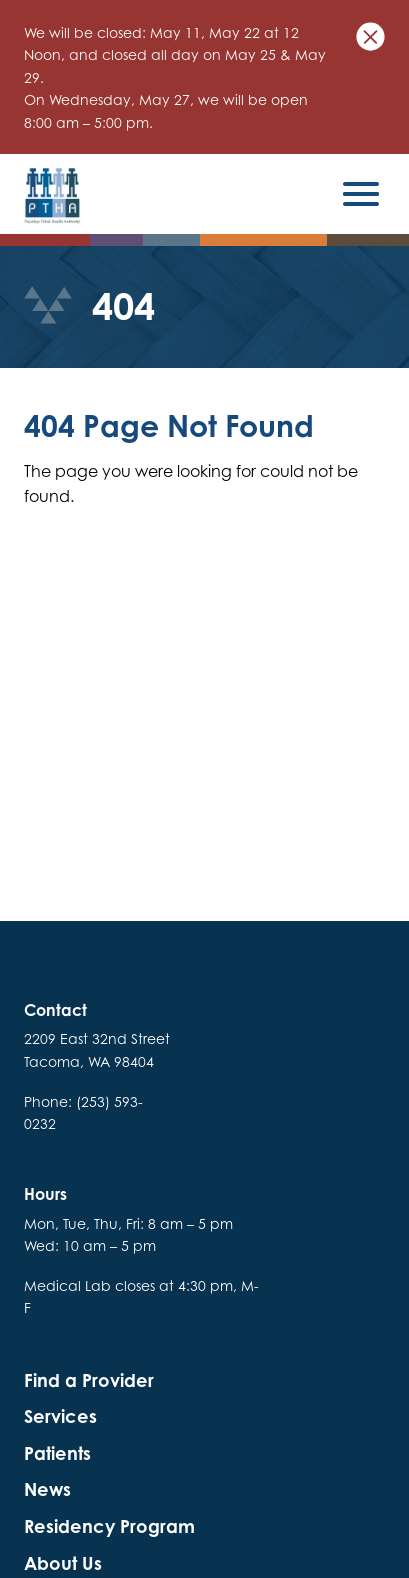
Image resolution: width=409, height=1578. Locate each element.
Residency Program (109, 1526)
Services (60, 1416)
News (47, 1489)
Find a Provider (89, 1380)
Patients (57, 1453)
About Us (63, 1563)
